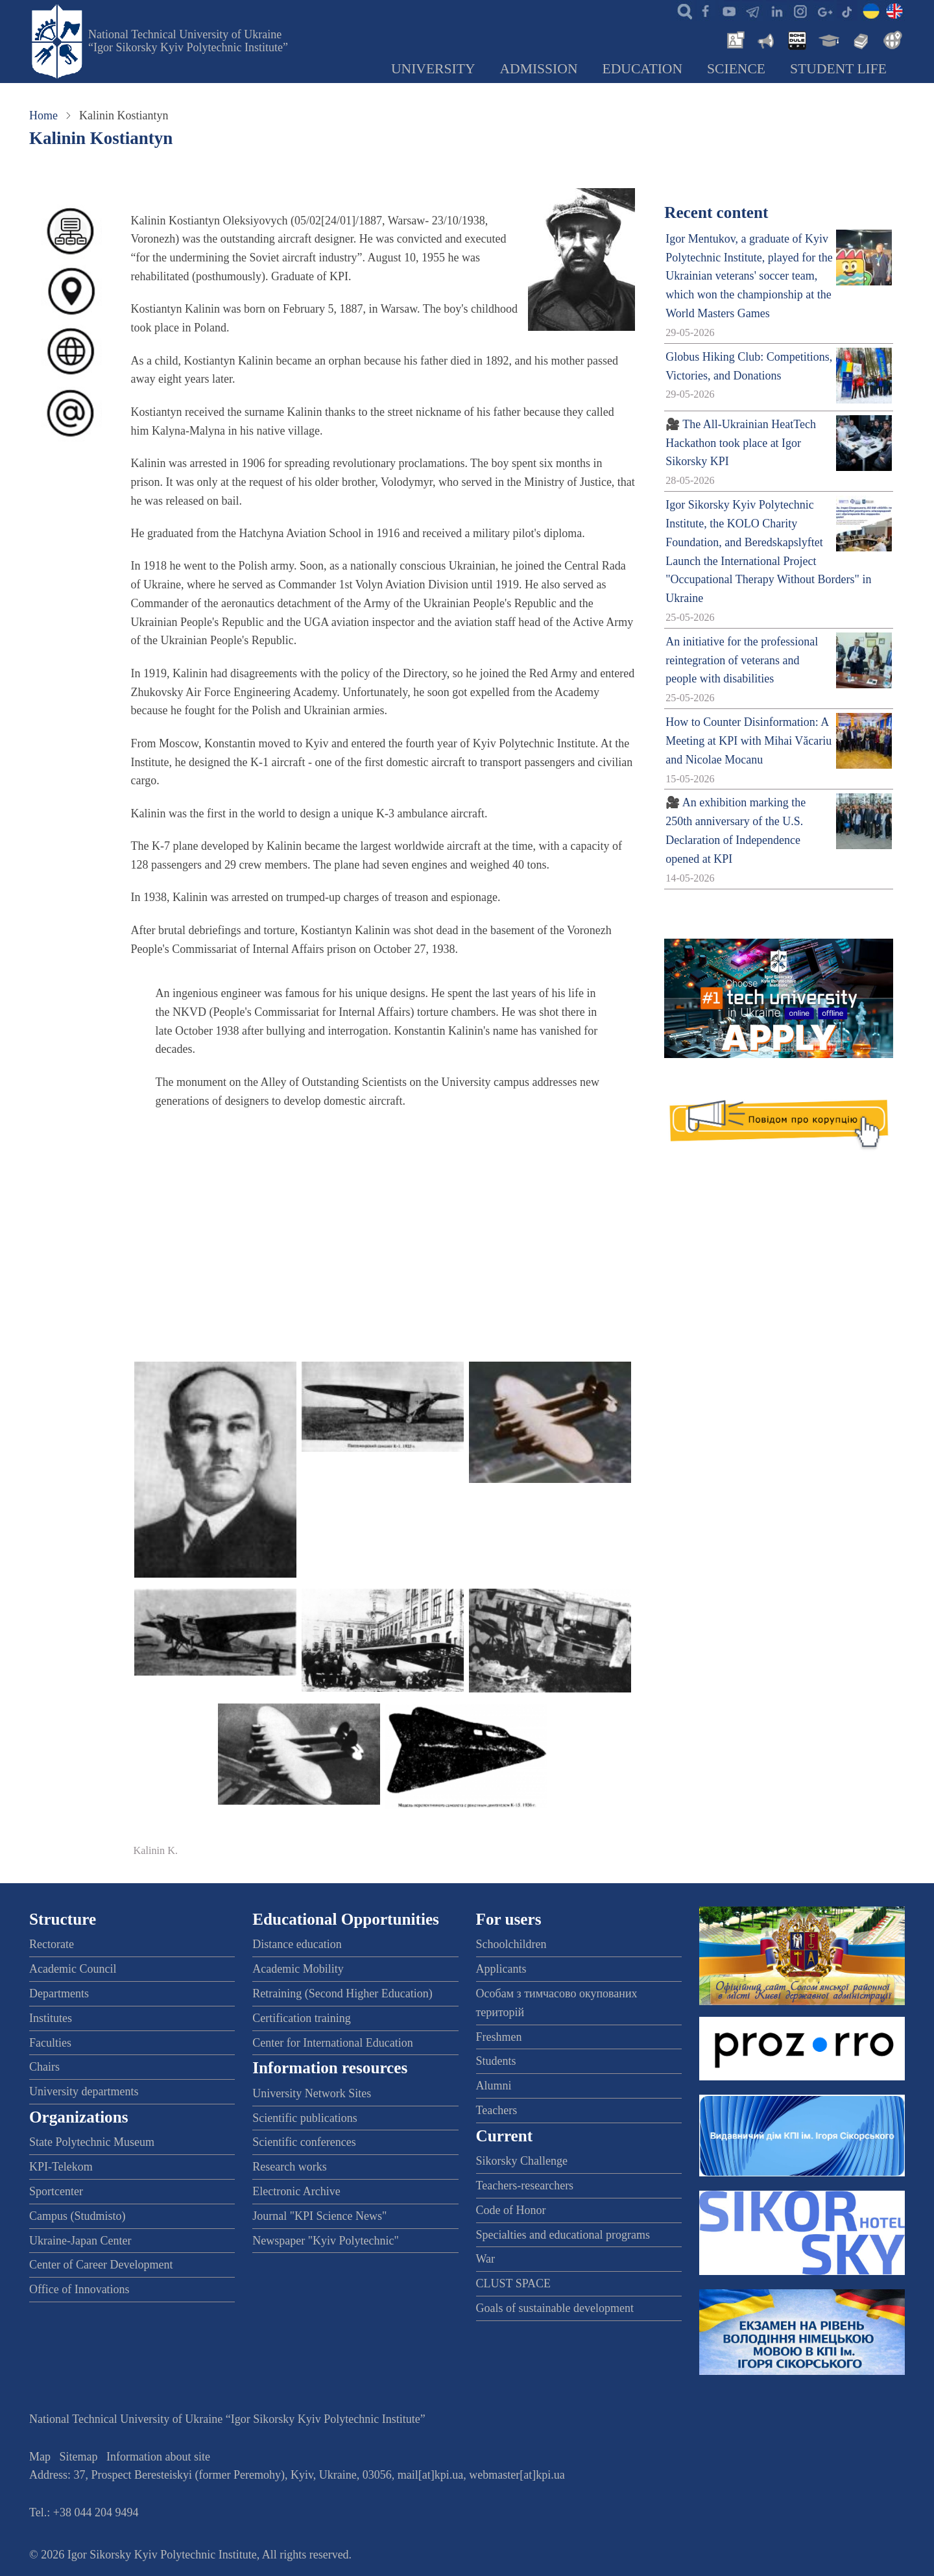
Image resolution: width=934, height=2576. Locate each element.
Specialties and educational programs (563, 2234)
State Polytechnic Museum (91, 2142)
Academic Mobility (297, 1968)
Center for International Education (332, 2042)
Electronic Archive (296, 2191)
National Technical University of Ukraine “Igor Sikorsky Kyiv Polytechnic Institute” (188, 41)
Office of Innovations (79, 2289)
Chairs (44, 2066)
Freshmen (499, 2036)
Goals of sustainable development (555, 2308)
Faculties (50, 2042)
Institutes (50, 2018)
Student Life (838, 69)
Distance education (296, 1944)
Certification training (301, 2018)
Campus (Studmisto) (77, 2215)
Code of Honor (511, 2210)
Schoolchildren (511, 1944)
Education (643, 69)
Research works (289, 2166)
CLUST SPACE (513, 2283)
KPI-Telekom (61, 2166)
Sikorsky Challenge (522, 2160)
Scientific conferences (303, 2142)
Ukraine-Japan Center (80, 2240)
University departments (83, 2091)
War (486, 2258)
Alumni (494, 2085)
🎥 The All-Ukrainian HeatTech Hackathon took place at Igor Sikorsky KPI (740, 443)
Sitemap (79, 2456)
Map (40, 2456)
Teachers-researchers (525, 2185)
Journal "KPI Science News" (319, 2215)
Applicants (501, 1968)
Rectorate (51, 1944)
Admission (539, 69)
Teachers (497, 2110)
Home (43, 115)
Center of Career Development (101, 2264)
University (433, 69)
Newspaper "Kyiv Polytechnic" (325, 2240)
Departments (59, 1993)
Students (496, 2060)
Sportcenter (56, 2191)
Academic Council (72, 1968)
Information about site (158, 2456)
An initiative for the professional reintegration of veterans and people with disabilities (741, 660)
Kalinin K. (156, 1851)
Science (736, 69)
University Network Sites (311, 2093)
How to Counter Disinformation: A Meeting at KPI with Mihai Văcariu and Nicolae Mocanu (748, 741)
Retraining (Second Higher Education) (342, 1993)
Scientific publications (304, 2118)
